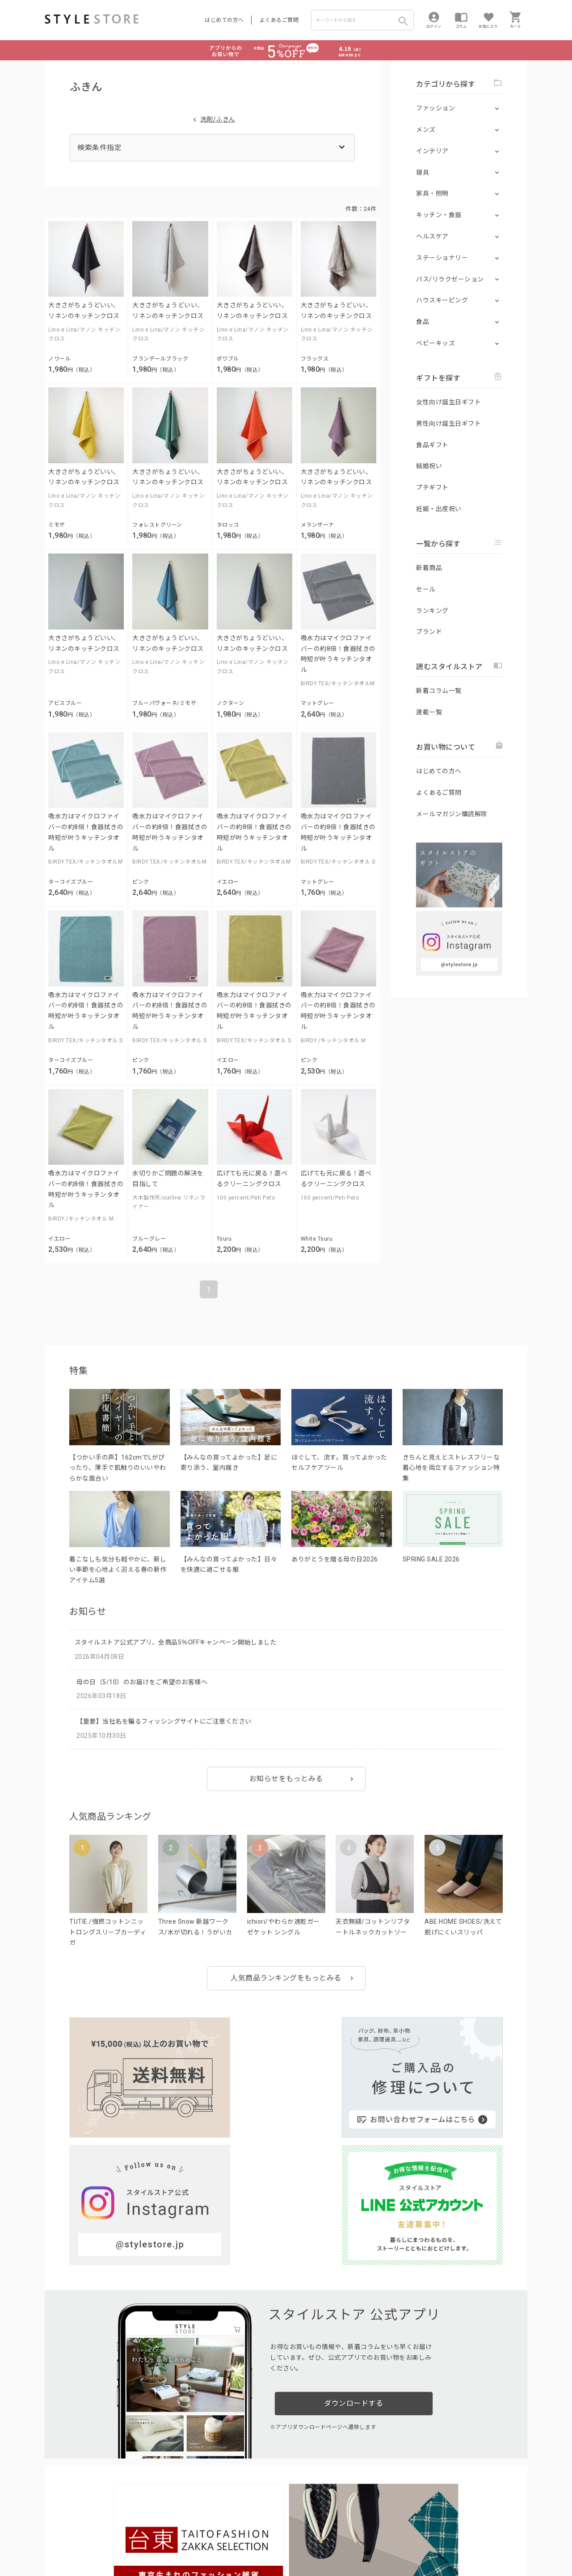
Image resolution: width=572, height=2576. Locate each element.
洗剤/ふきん (218, 119)
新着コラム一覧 (439, 690)
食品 (422, 321)
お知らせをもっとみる (286, 1779)
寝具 (422, 172)
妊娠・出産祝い (439, 508)
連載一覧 (429, 712)
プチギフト (432, 487)
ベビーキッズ (435, 343)
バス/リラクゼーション (450, 279)
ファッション (435, 108)
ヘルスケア (432, 236)
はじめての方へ (224, 20)
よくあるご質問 (279, 20)
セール (426, 589)
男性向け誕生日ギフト (448, 423)
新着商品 (429, 567)
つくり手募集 (215, 2520)
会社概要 (341, 2541)
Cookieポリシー (236, 2541)
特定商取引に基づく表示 (293, 2541)
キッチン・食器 (439, 214)
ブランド (429, 631)
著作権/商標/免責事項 (74, 2553)
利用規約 (56, 2541)
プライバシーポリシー (101, 2541)
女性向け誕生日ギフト (448, 402)
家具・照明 (432, 193)
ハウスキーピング (442, 300)
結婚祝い (429, 466)
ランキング (432, 610)
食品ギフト (432, 445)
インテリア (432, 151)
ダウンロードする (353, 2233)
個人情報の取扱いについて (176, 2541)
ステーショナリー (442, 257)
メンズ (426, 129)
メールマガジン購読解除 (452, 814)
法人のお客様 (169, 2520)
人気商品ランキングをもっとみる (286, 1978)
